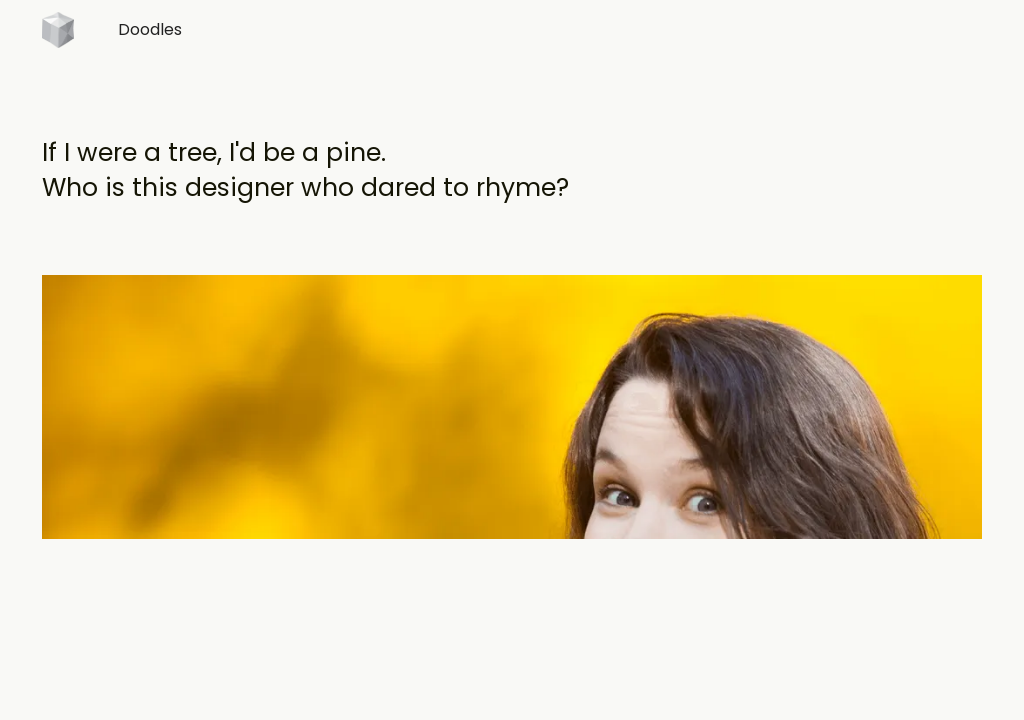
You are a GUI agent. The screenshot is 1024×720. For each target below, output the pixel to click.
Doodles (150, 29)
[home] (58, 35)
